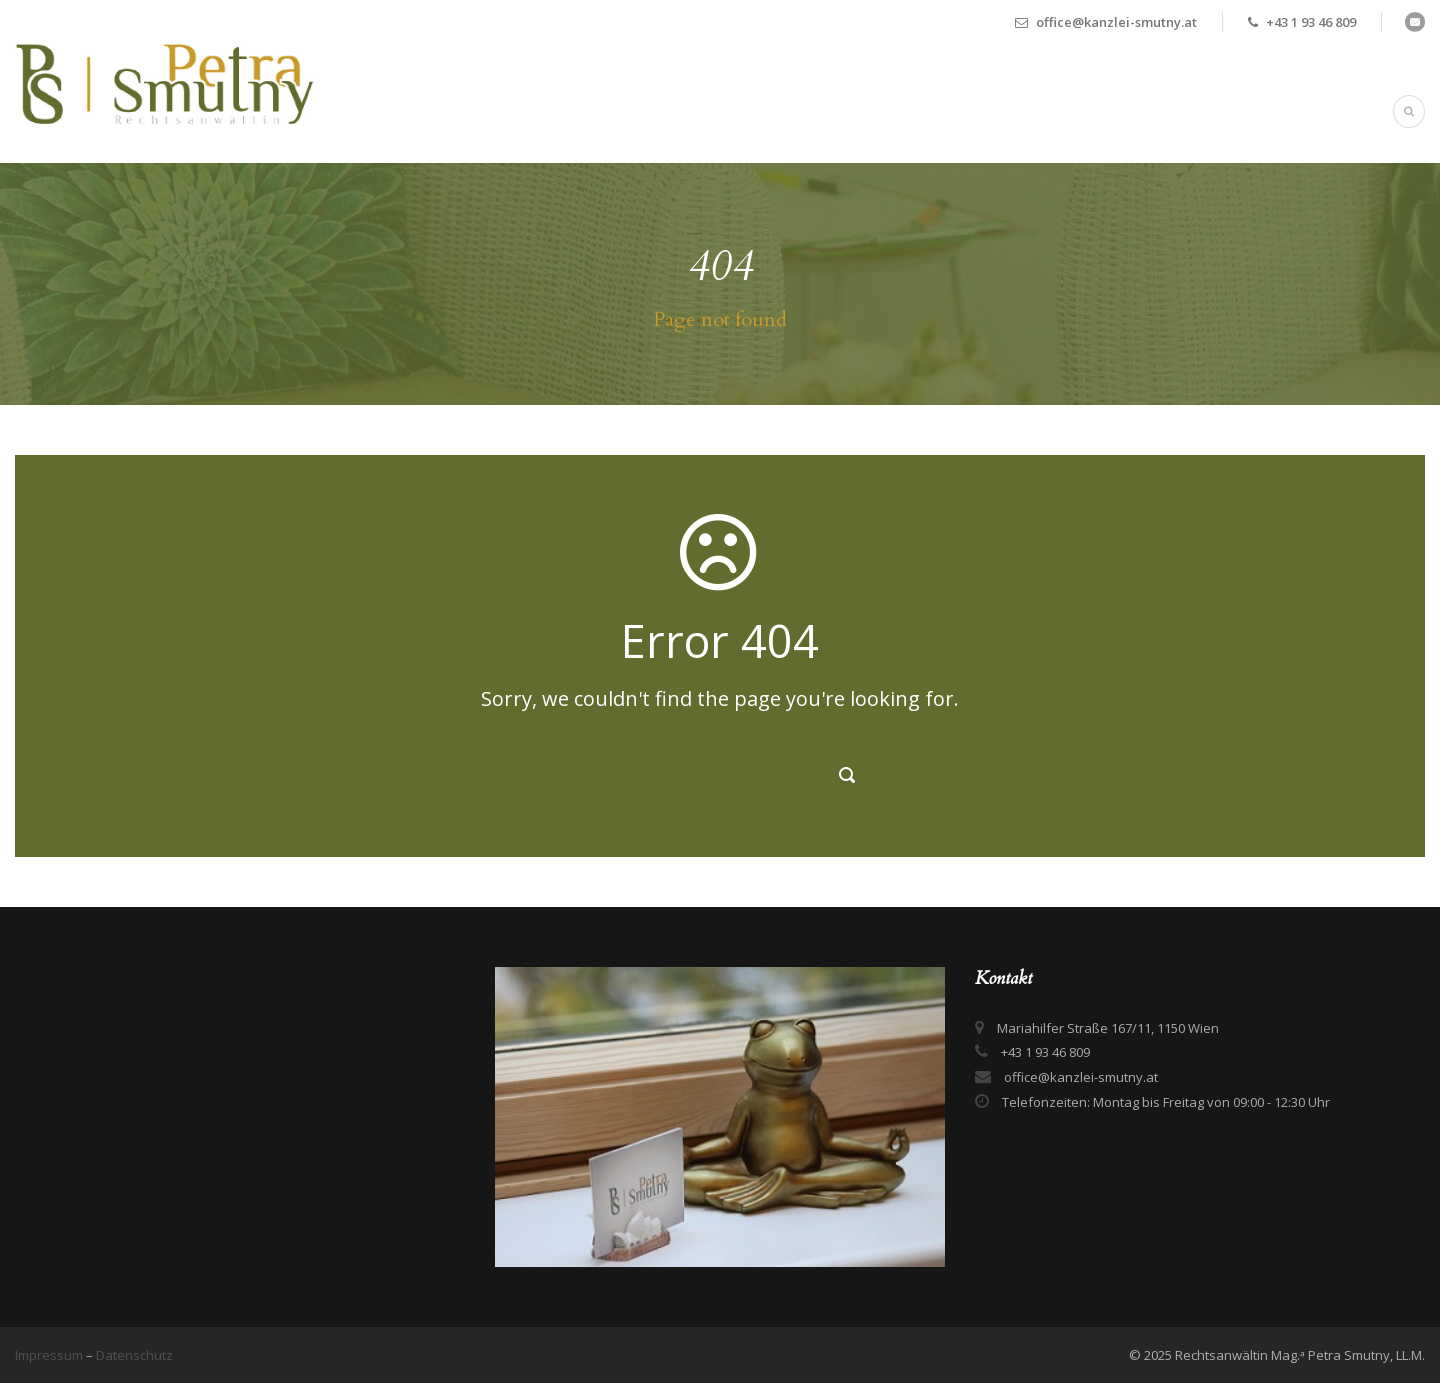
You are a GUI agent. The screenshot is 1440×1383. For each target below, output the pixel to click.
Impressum (50, 1355)
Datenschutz (134, 1355)
